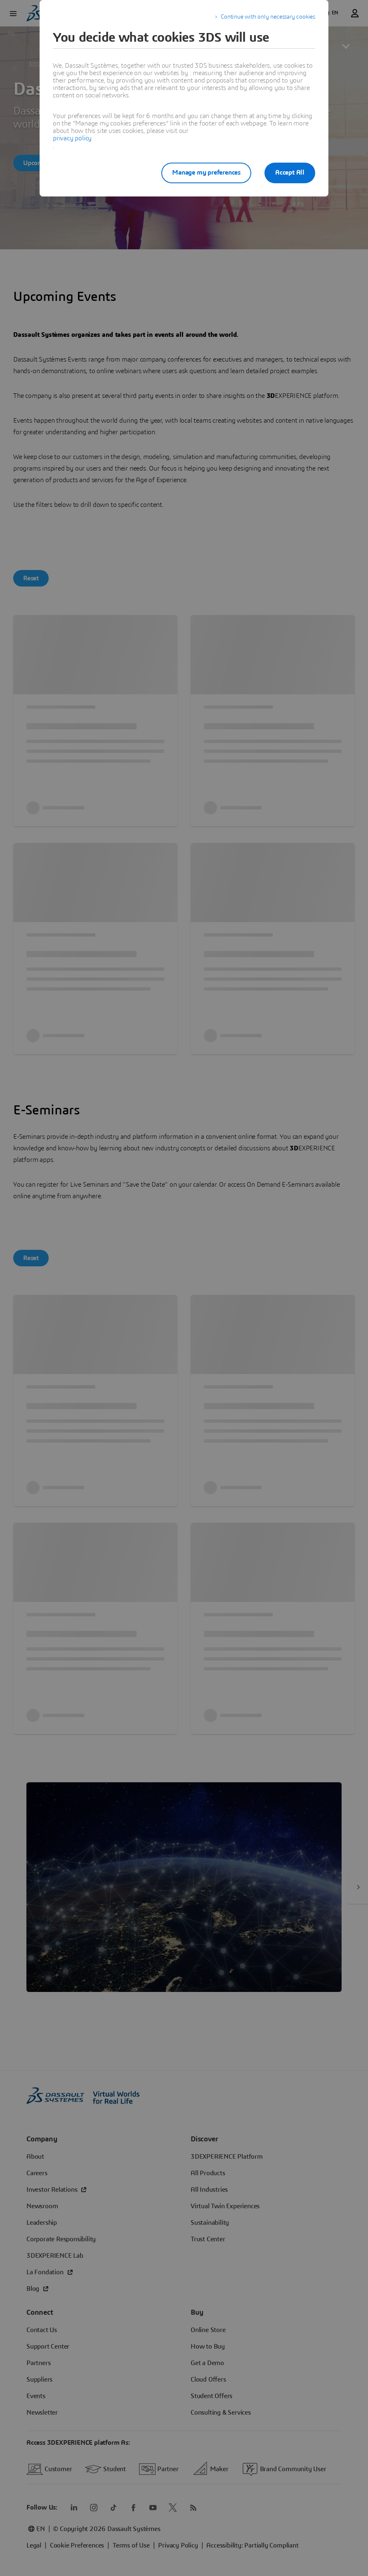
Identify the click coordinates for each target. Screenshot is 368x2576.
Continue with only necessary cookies (268, 17)
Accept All (289, 172)
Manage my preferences (206, 172)
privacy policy (72, 138)
